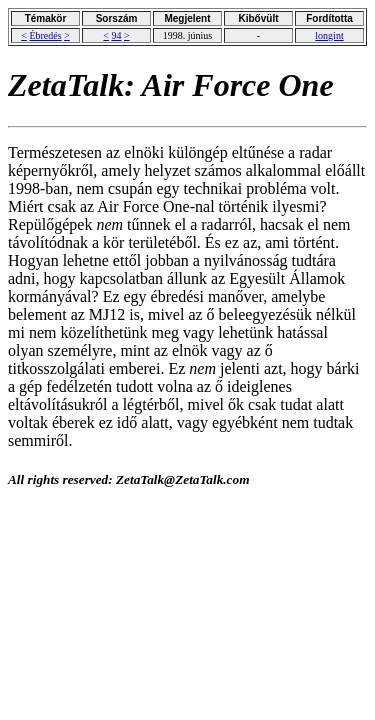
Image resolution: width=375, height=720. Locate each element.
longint (329, 35)
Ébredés (45, 35)
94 (117, 35)
